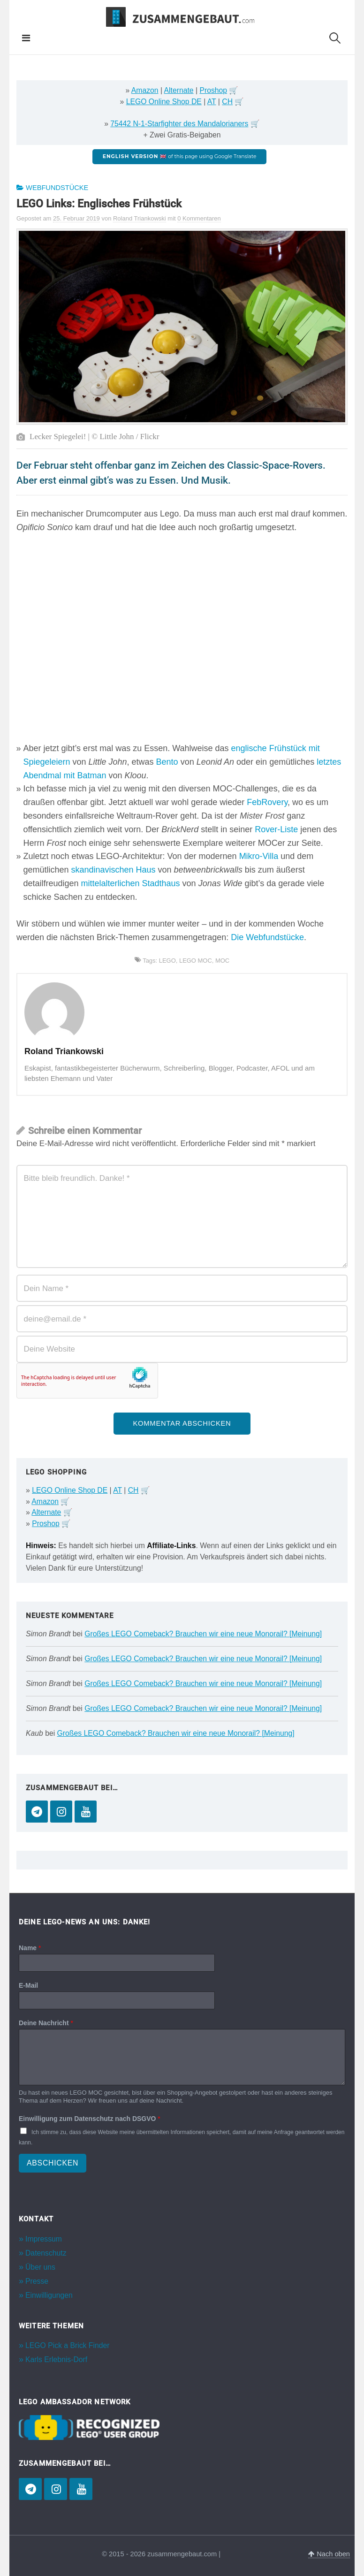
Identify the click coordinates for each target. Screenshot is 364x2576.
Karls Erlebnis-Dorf (56, 2359)
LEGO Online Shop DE (164, 102)
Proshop (213, 90)
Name (30, 1948)
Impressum (43, 2239)
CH (227, 102)
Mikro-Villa (259, 856)
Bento (167, 762)
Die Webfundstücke (267, 937)
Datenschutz (46, 2253)
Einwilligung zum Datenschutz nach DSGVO (89, 2118)
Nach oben (329, 2554)
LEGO (167, 960)
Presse (36, 2281)
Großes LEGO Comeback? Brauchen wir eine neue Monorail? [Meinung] (203, 1634)
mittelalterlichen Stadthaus (130, 883)
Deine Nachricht (46, 2023)
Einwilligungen (49, 2295)
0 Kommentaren (199, 218)
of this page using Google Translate (180, 156)
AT (211, 102)
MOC (222, 960)
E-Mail (28, 1985)
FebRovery (267, 802)
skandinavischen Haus (113, 869)
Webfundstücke (57, 187)
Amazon (145, 90)
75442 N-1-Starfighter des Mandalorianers (179, 124)
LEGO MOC (195, 960)
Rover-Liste (276, 829)
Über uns (40, 2267)
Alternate (179, 90)
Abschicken (52, 2163)
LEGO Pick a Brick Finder (67, 2345)
